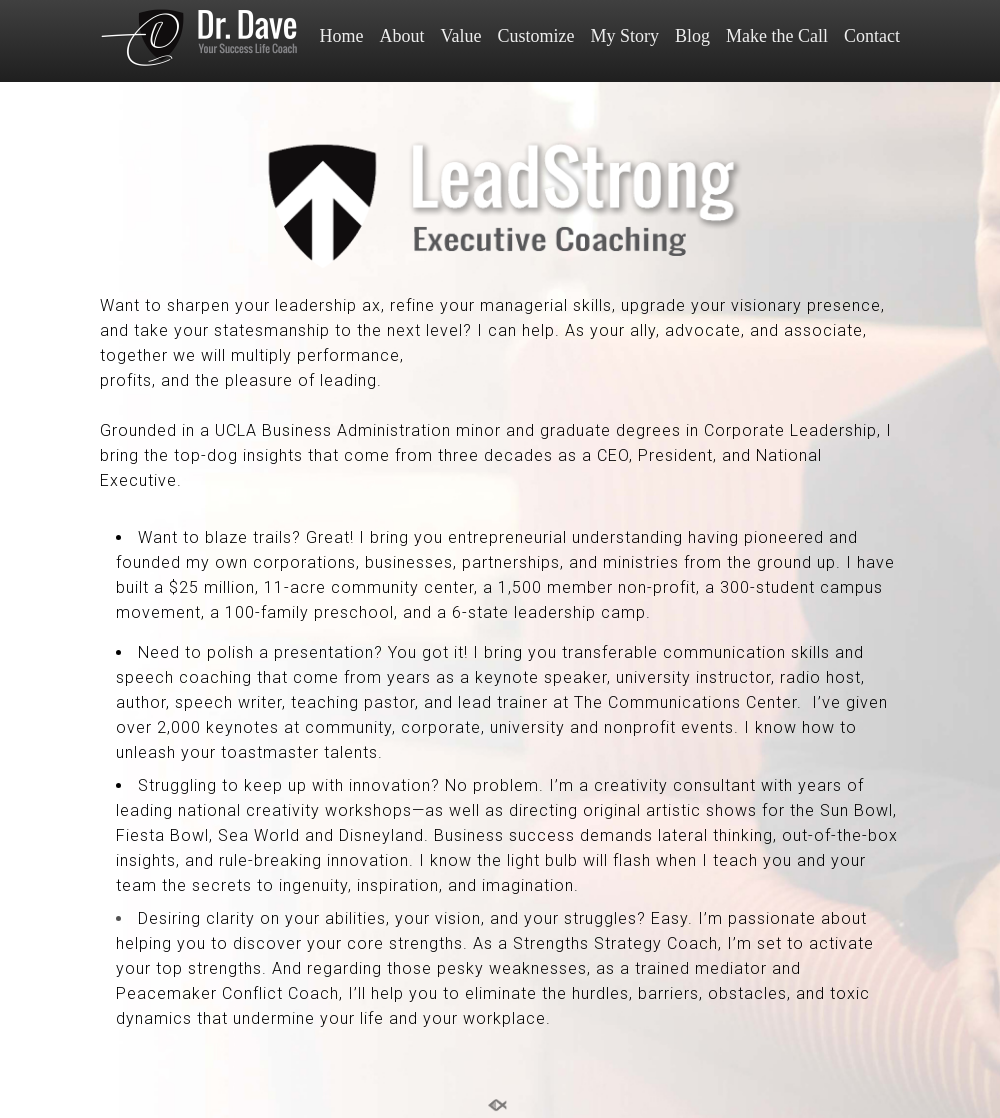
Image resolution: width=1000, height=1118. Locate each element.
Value (461, 36)
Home (342, 36)
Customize (535, 36)
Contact (872, 36)
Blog (692, 36)
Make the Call (777, 36)
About (402, 36)
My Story (624, 36)
